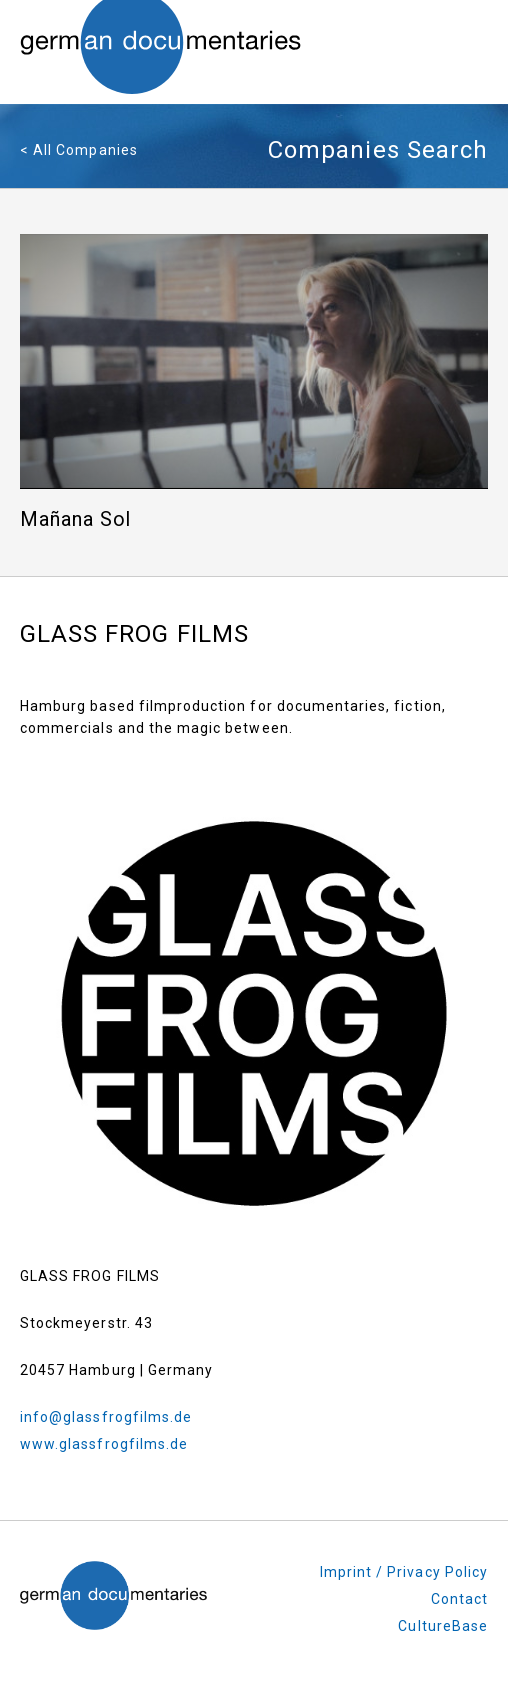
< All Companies (79, 150)
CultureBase (443, 1626)
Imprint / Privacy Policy (404, 1572)
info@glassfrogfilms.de (106, 1417)
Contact (459, 1599)
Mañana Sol (76, 519)
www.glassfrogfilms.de (104, 1444)
